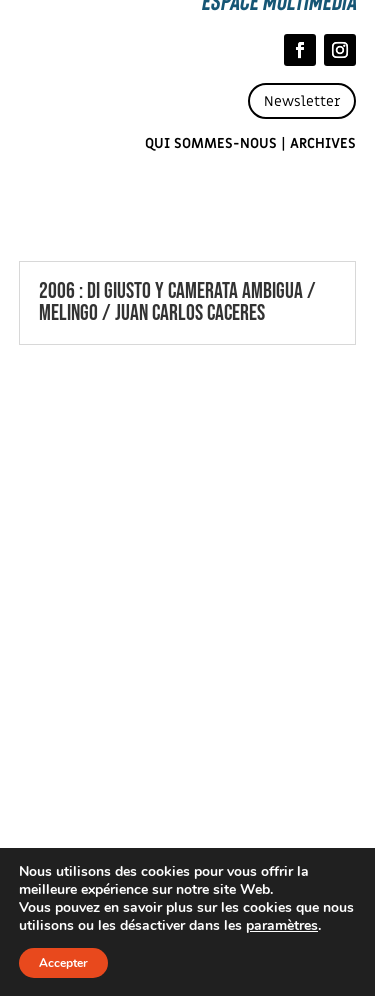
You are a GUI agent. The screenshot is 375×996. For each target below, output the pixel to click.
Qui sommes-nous (211, 143)
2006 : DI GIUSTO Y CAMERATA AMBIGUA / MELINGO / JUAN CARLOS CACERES (177, 302)
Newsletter (302, 101)
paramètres (282, 926)
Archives (323, 143)
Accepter (63, 963)
